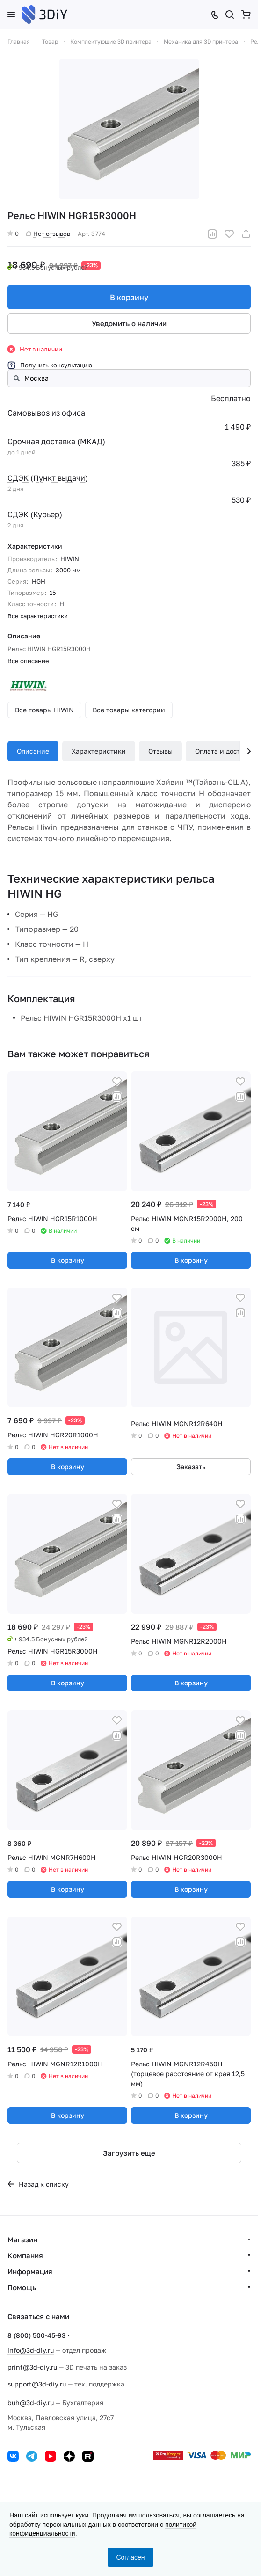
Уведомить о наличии (129, 323)
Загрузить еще (129, 2153)
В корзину (129, 297)
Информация (29, 2271)
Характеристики (99, 751)
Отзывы (160, 751)
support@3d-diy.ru (36, 2384)
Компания (25, 2255)
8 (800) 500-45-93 (36, 2335)
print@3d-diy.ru (32, 2367)
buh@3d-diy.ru (30, 2403)
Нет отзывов (48, 233)
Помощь (21, 2287)
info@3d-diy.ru (30, 2350)
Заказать (191, 1467)
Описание (33, 751)
